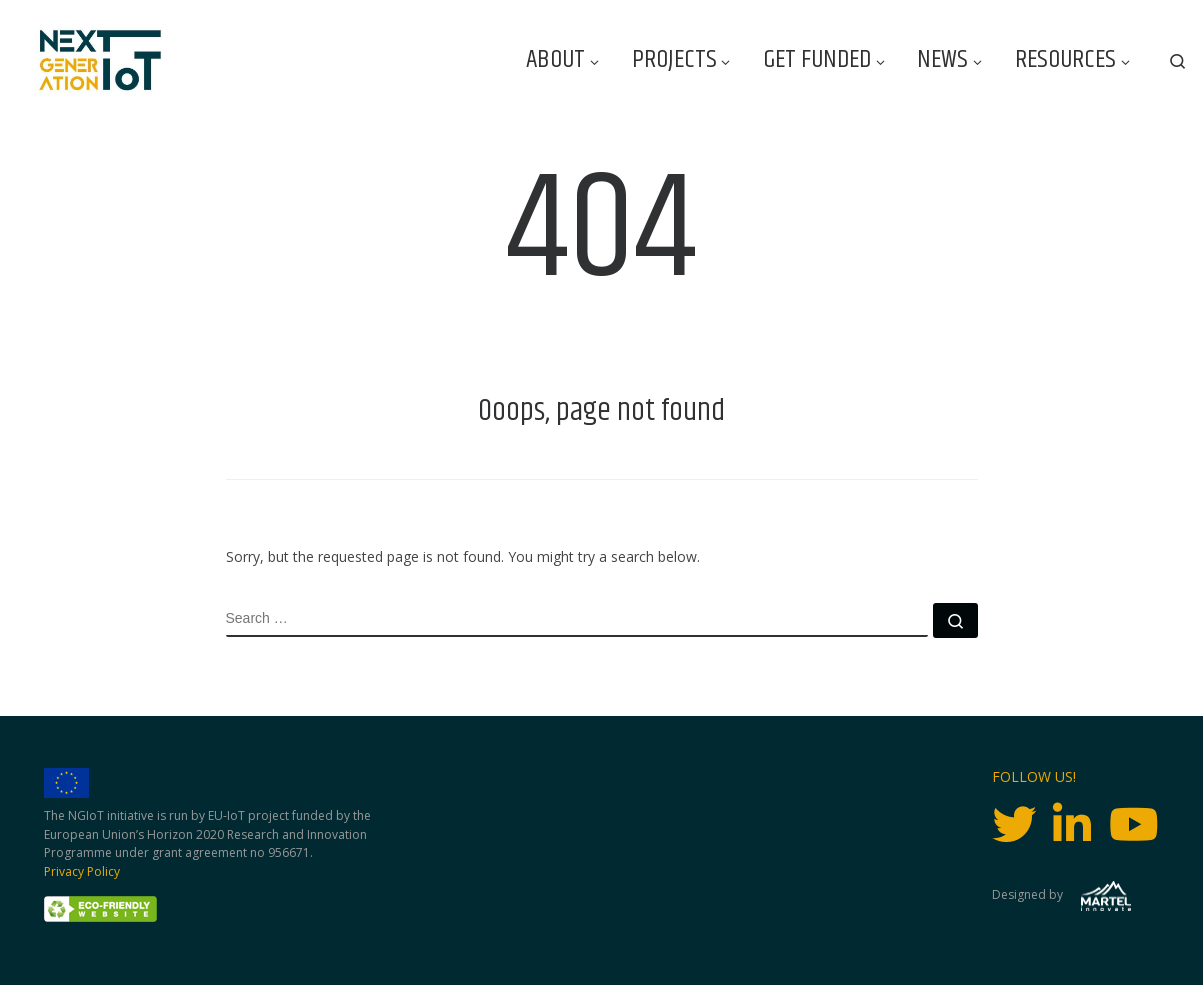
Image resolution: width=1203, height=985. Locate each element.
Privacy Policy (82, 871)
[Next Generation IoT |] (100, 60)
